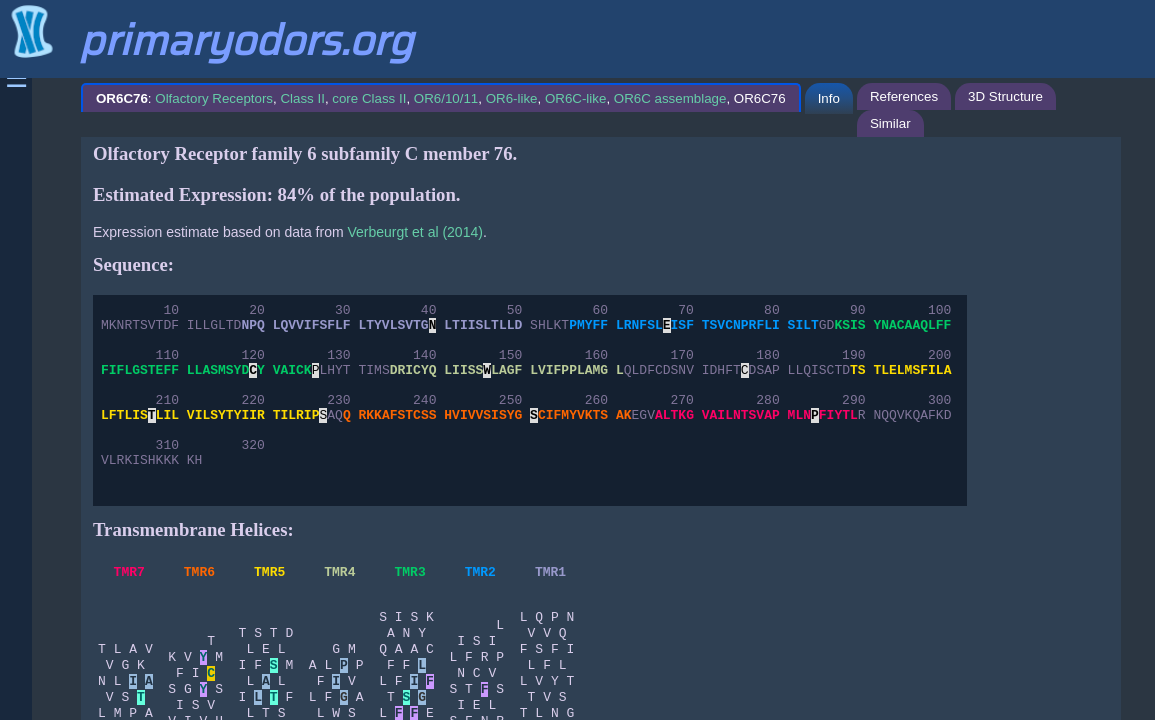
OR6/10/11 (446, 98)
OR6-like (512, 98)
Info (829, 98)
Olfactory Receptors (214, 98)
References (904, 96)
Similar (890, 123)
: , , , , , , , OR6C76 (441, 98)
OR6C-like (575, 98)
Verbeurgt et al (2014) (414, 232)
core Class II (369, 98)
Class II (302, 98)
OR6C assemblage (670, 98)
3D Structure (1005, 96)
